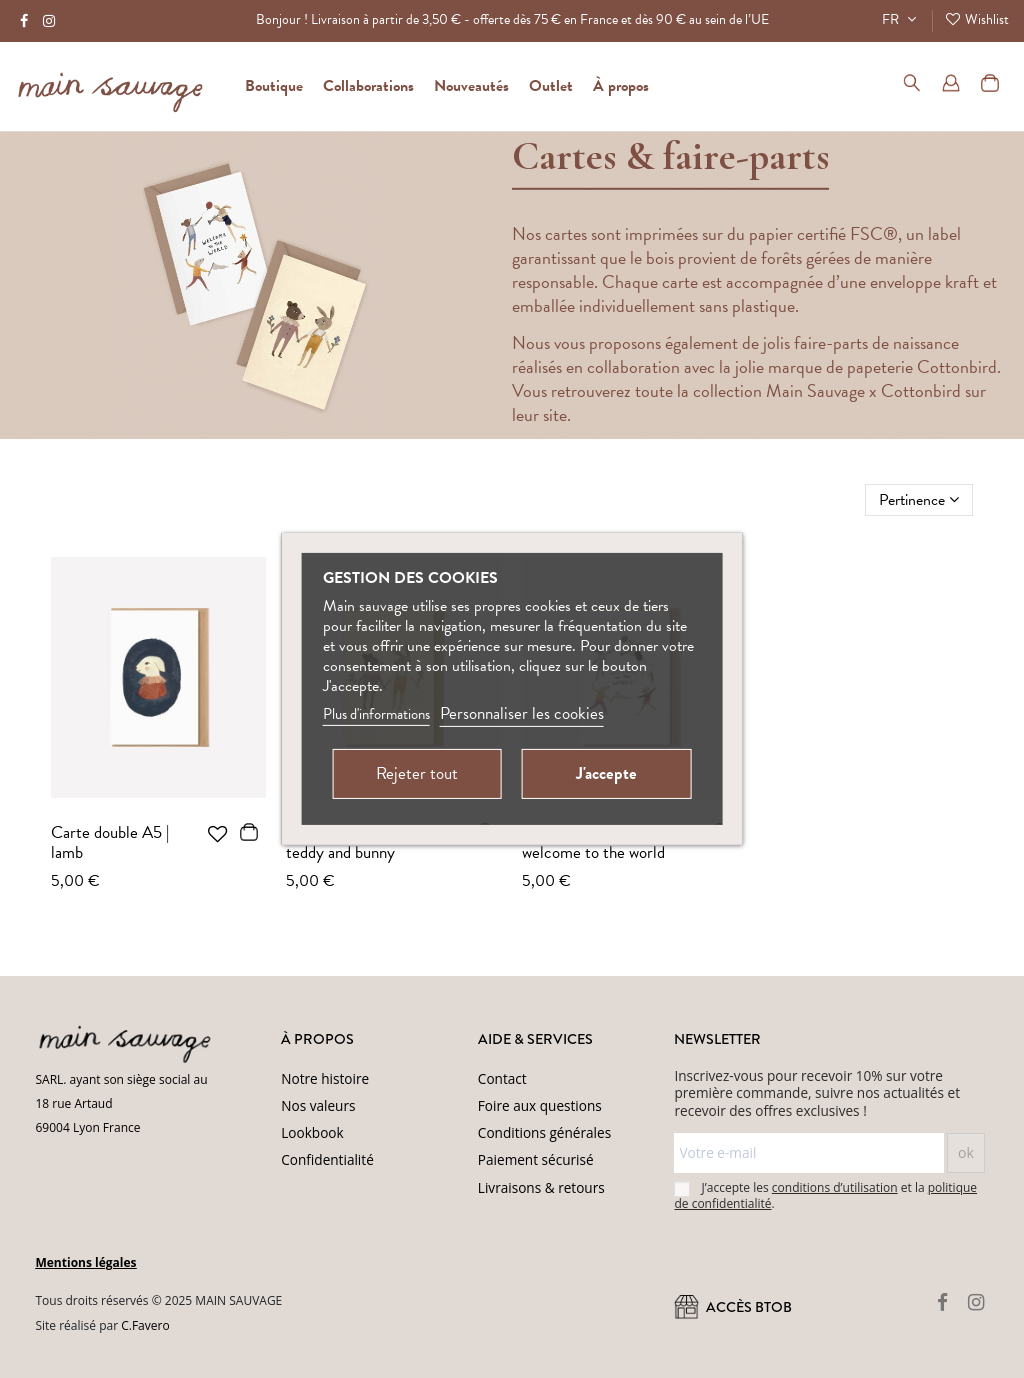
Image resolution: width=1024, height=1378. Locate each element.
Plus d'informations (376, 714)
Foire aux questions (540, 1105)
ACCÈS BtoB (733, 1307)
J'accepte (606, 773)
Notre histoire (325, 1078)
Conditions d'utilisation (442, 1351)
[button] (621, 86)
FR (901, 19)
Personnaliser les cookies (522, 713)
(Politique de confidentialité (310, 1351)
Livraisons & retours (541, 1187)
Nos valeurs (318, 1105)
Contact (502, 1078)
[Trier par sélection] (919, 500)
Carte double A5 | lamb (110, 842)
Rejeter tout (417, 773)
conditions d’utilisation (835, 1187)
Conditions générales (544, 1132)
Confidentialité (327, 1159)
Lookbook (312, 1132)
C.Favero (145, 1325)
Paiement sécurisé (536, 1159)
